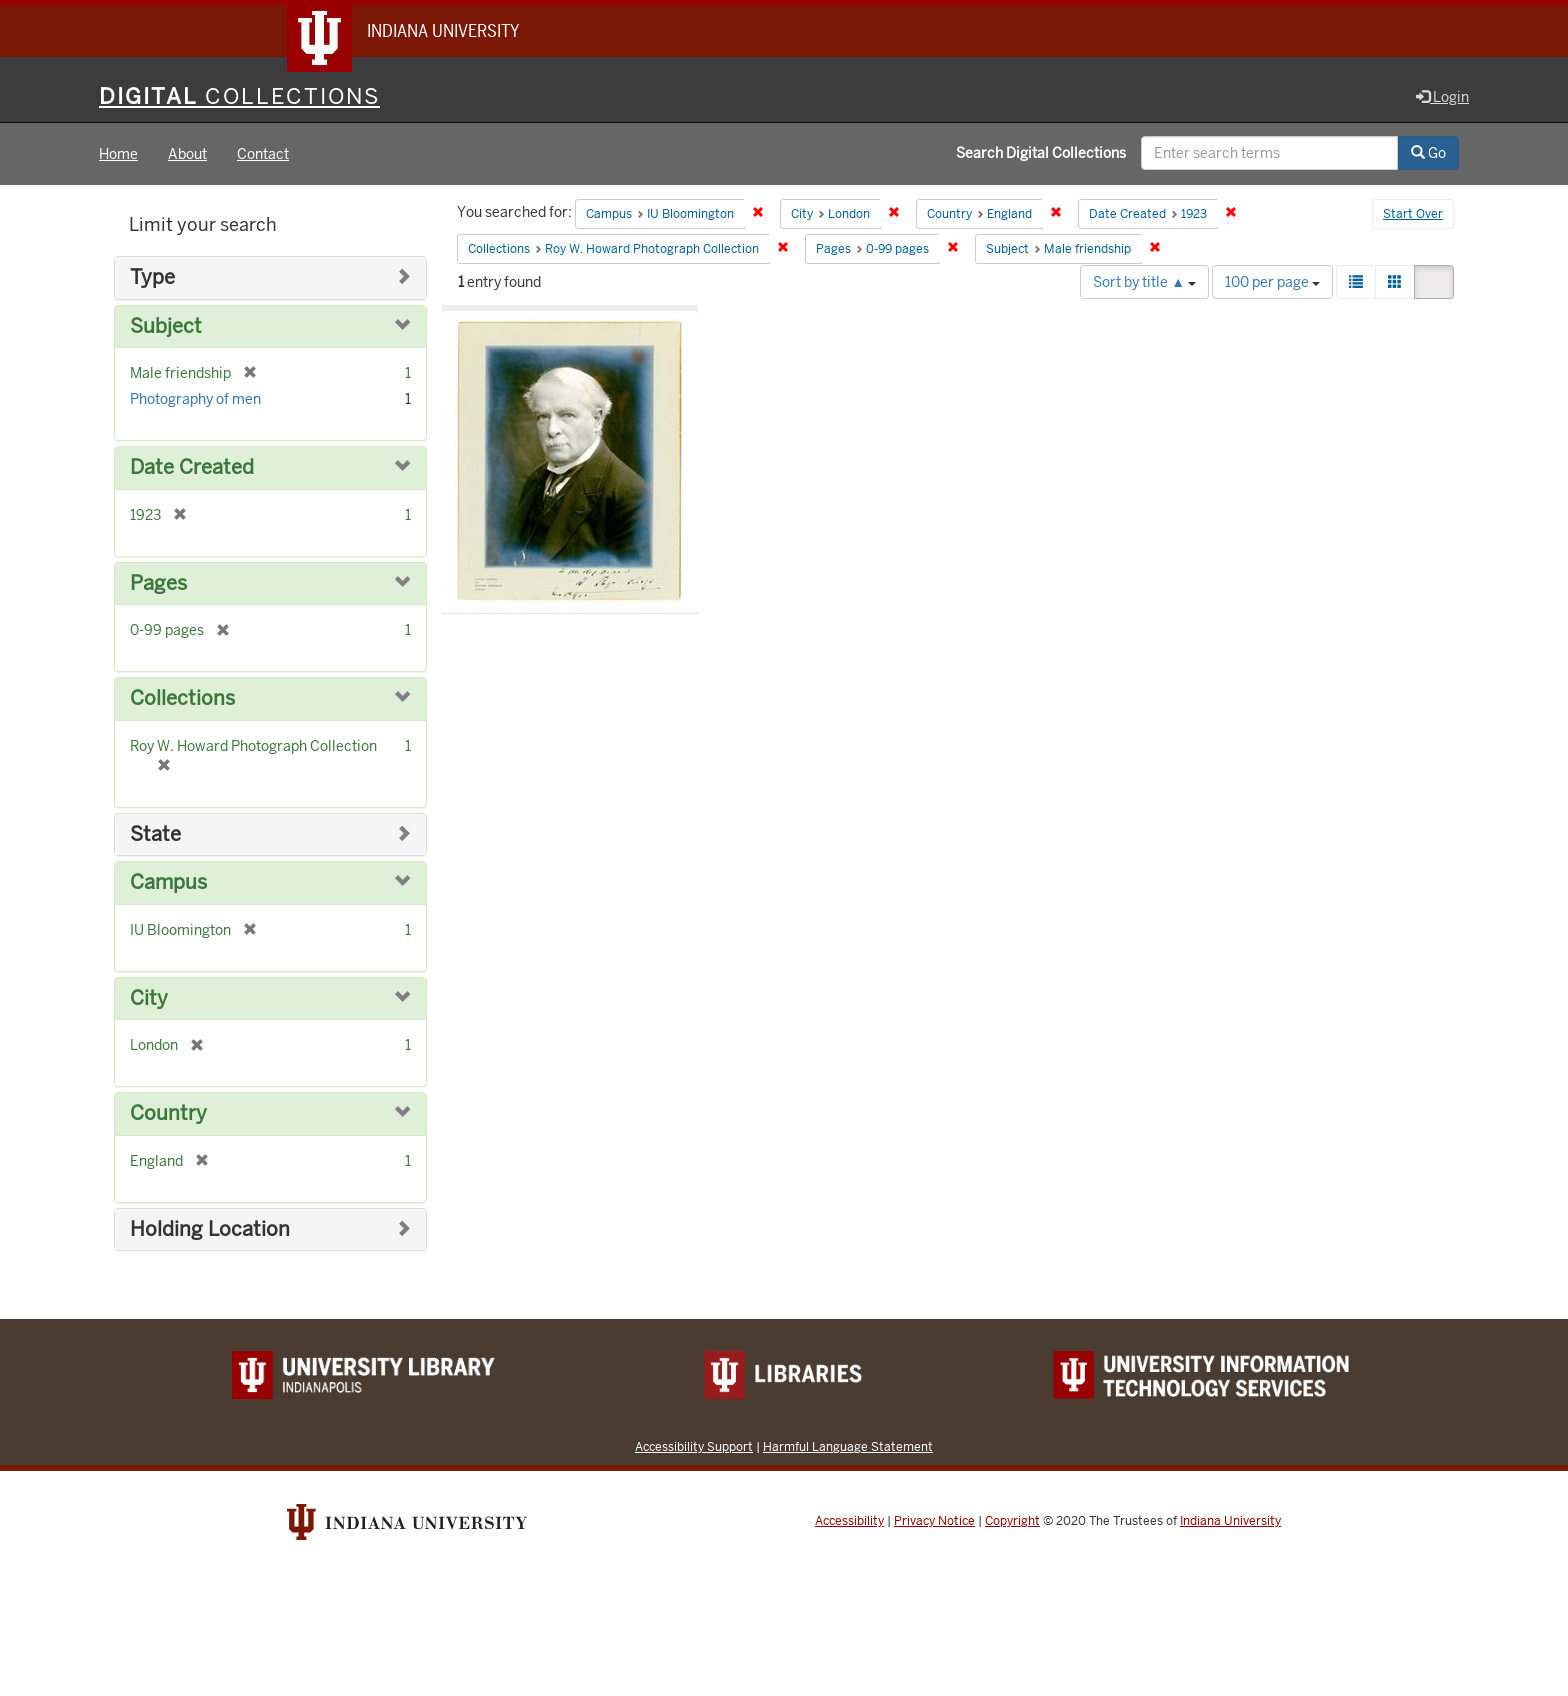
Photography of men (195, 399)
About (187, 154)
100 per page (1272, 282)
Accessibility (849, 1521)
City (149, 998)
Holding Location (210, 1229)
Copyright (1012, 1521)
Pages (158, 583)
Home (118, 154)
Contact (263, 154)
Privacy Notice (934, 1521)
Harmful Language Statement (848, 1446)
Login (1442, 97)
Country (168, 1113)
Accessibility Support (694, 1446)
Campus (168, 882)
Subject (166, 326)
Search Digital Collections (1041, 153)
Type (152, 277)
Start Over (1413, 214)
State (155, 834)
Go (1428, 153)
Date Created (192, 467)
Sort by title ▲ (1144, 282)
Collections (182, 698)
